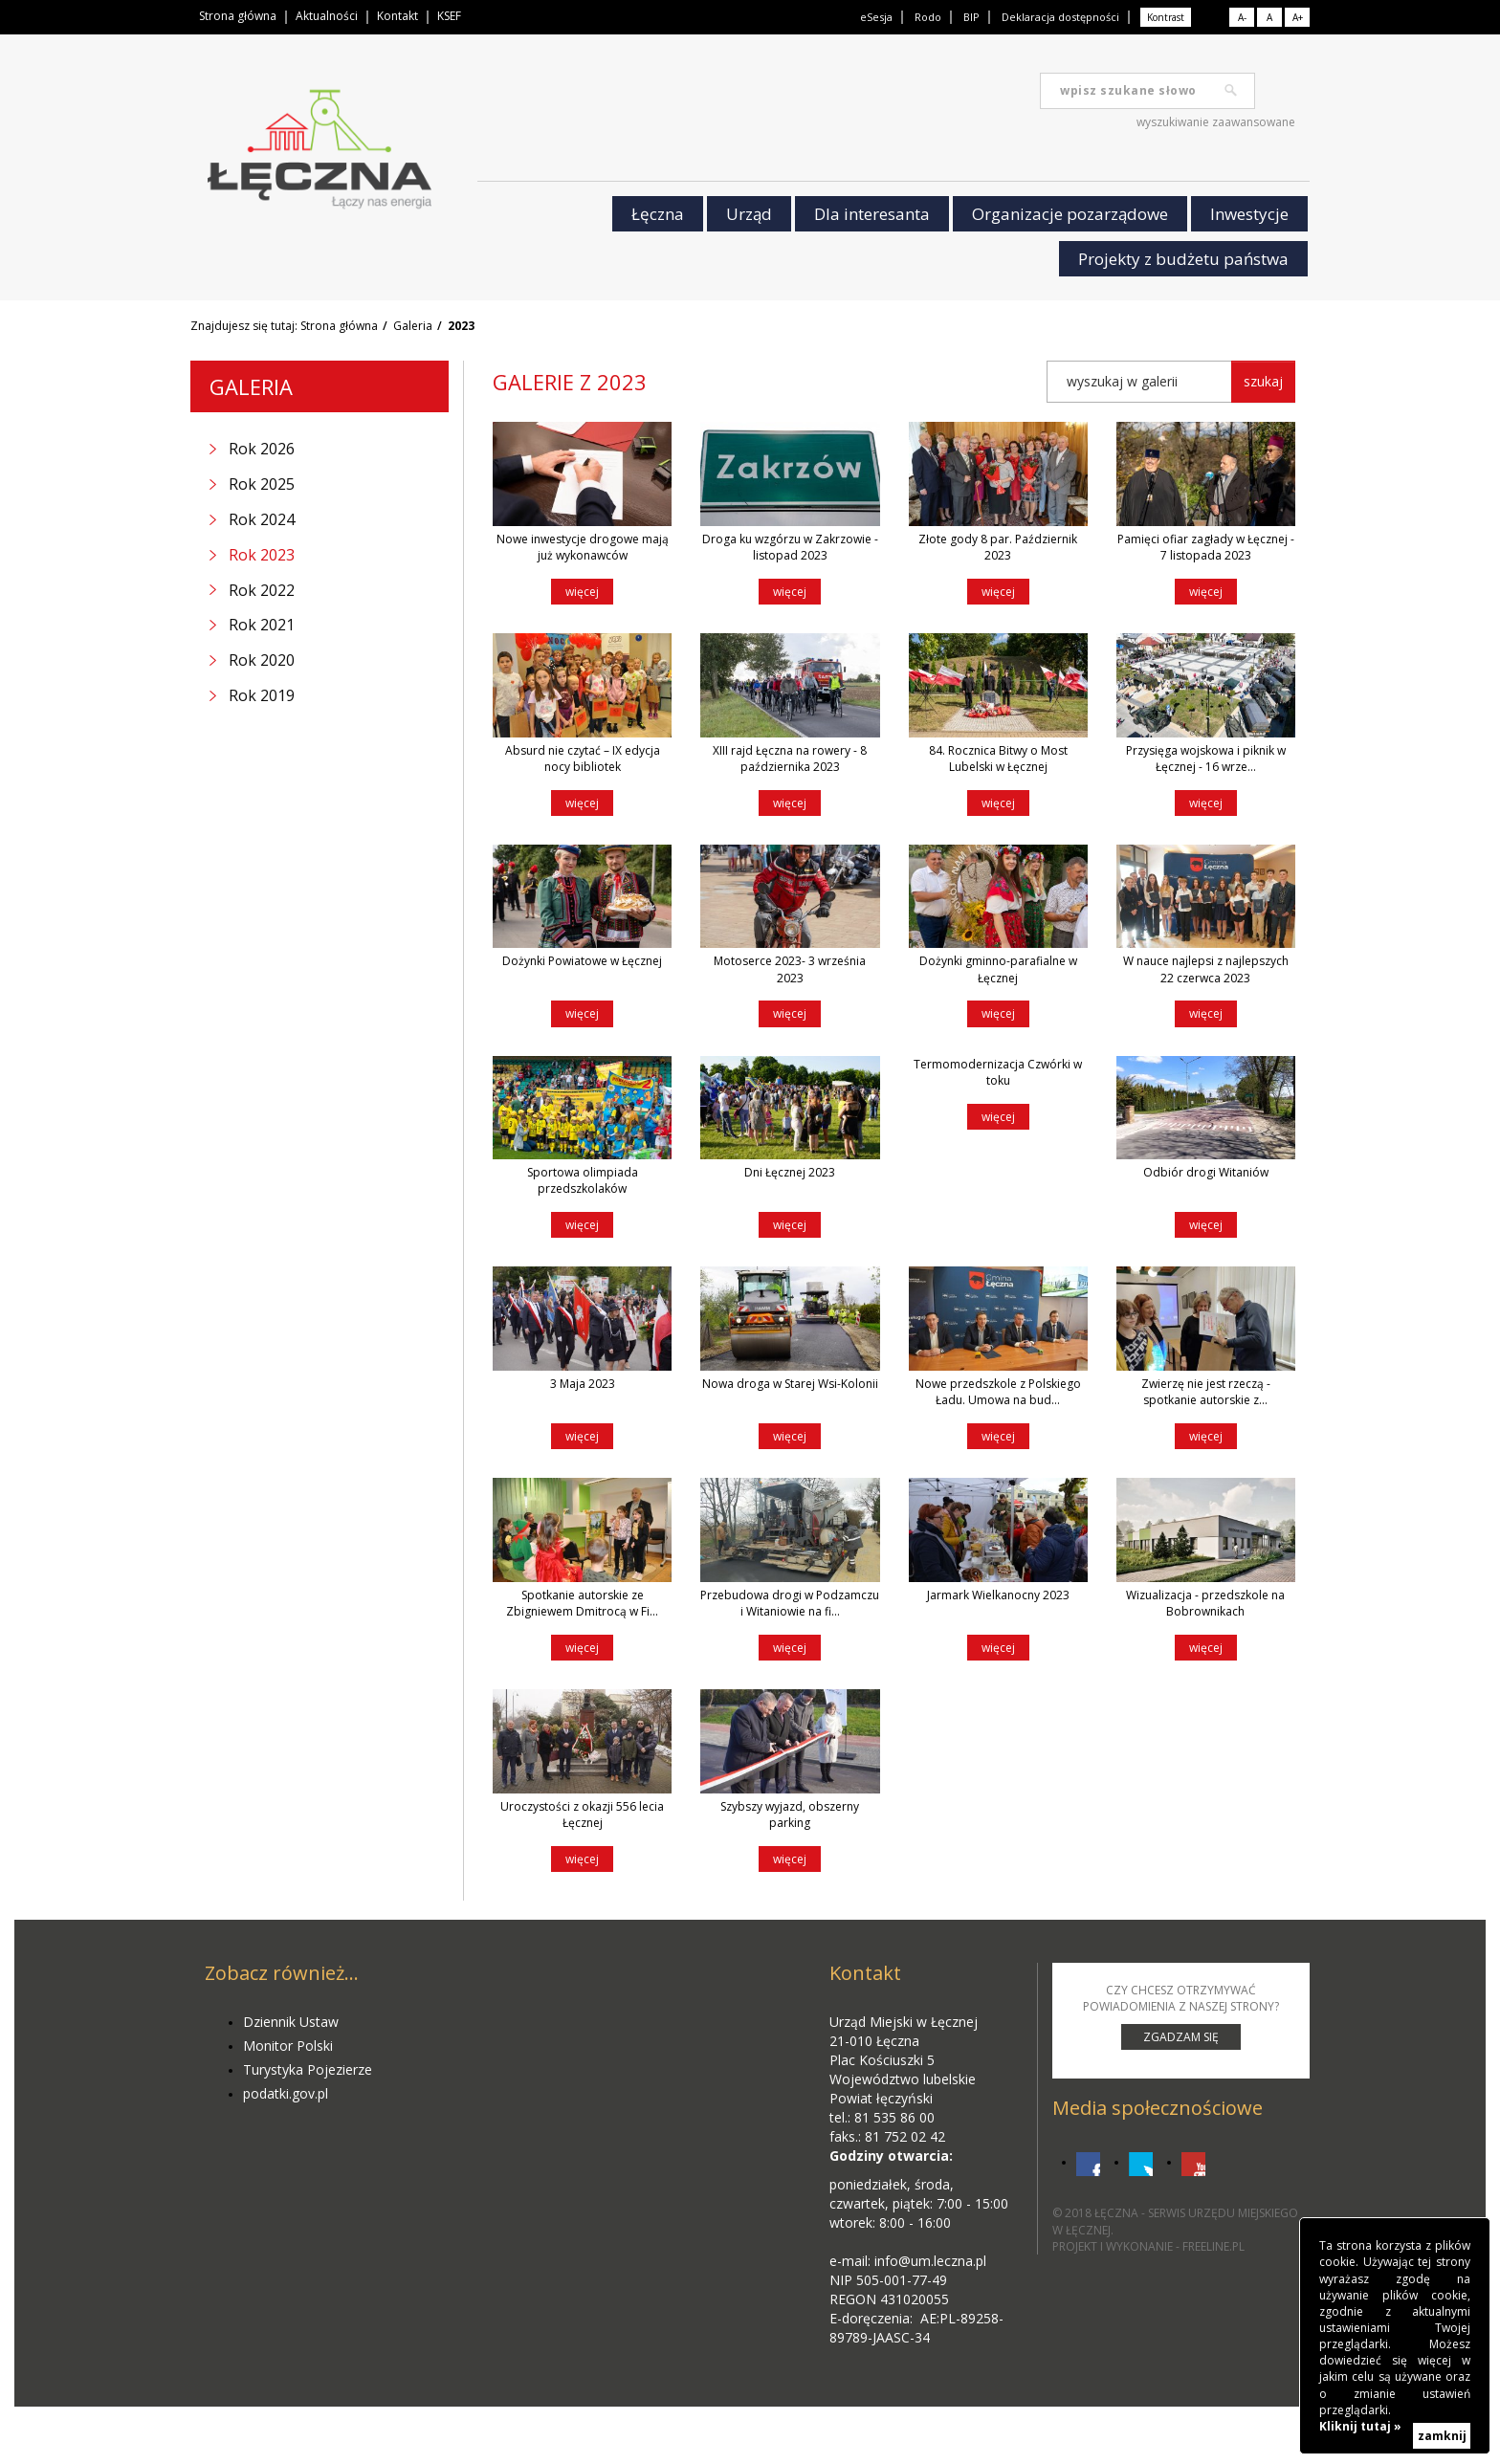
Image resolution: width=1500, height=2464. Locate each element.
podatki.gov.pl (285, 2093)
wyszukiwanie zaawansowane (1215, 122)
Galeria (412, 326)
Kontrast (1165, 17)
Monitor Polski (288, 2045)
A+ (1297, 17)
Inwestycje (1249, 214)
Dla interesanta (872, 214)
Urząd (749, 214)
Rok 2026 (262, 448)
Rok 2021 (262, 624)
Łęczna (657, 214)
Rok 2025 (262, 484)
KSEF (449, 16)
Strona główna (237, 16)
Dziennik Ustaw (291, 2022)
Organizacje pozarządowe (1070, 214)
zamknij (1442, 2436)
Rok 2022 (262, 590)
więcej (582, 591)
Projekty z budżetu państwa (1183, 259)
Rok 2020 (262, 660)
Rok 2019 (262, 695)
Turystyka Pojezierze (307, 2069)
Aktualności (327, 16)
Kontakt (397, 16)
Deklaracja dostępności (1060, 17)
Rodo (928, 17)
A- (1242, 17)
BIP (971, 17)
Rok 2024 (262, 519)
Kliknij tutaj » (1360, 2426)
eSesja (876, 17)
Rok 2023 (262, 554)
